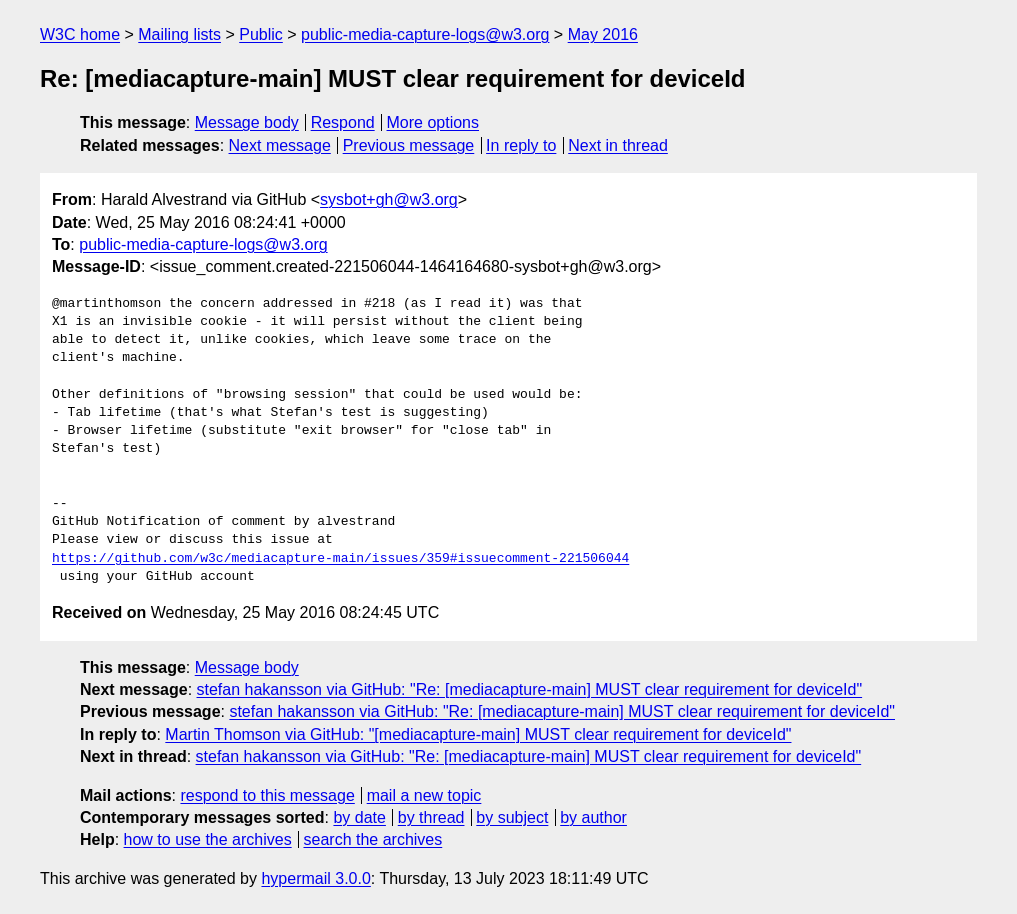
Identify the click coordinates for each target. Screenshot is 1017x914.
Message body (247, 122)
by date (359, 817)
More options (433, 122)
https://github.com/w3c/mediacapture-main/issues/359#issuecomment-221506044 (340, 559)
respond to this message (267, 795)
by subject (512, 817)
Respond (343, 122)
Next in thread (618, 145)
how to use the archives (208, 839)
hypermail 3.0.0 (315, 878)
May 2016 (603, 34)
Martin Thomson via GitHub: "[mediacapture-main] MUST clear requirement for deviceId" (478, 734)
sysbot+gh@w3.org (389, 199)
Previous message (409, 145)
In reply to (521, 145)
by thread (431, 817)
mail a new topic (424, 795)
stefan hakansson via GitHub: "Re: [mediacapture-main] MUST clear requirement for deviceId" (530, 689)
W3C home (80, 34)
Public (261, 34)
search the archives (373, 839)
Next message (280, 145)
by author (593, 817)
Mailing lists (179, 34)
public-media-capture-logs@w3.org (425, 34)
